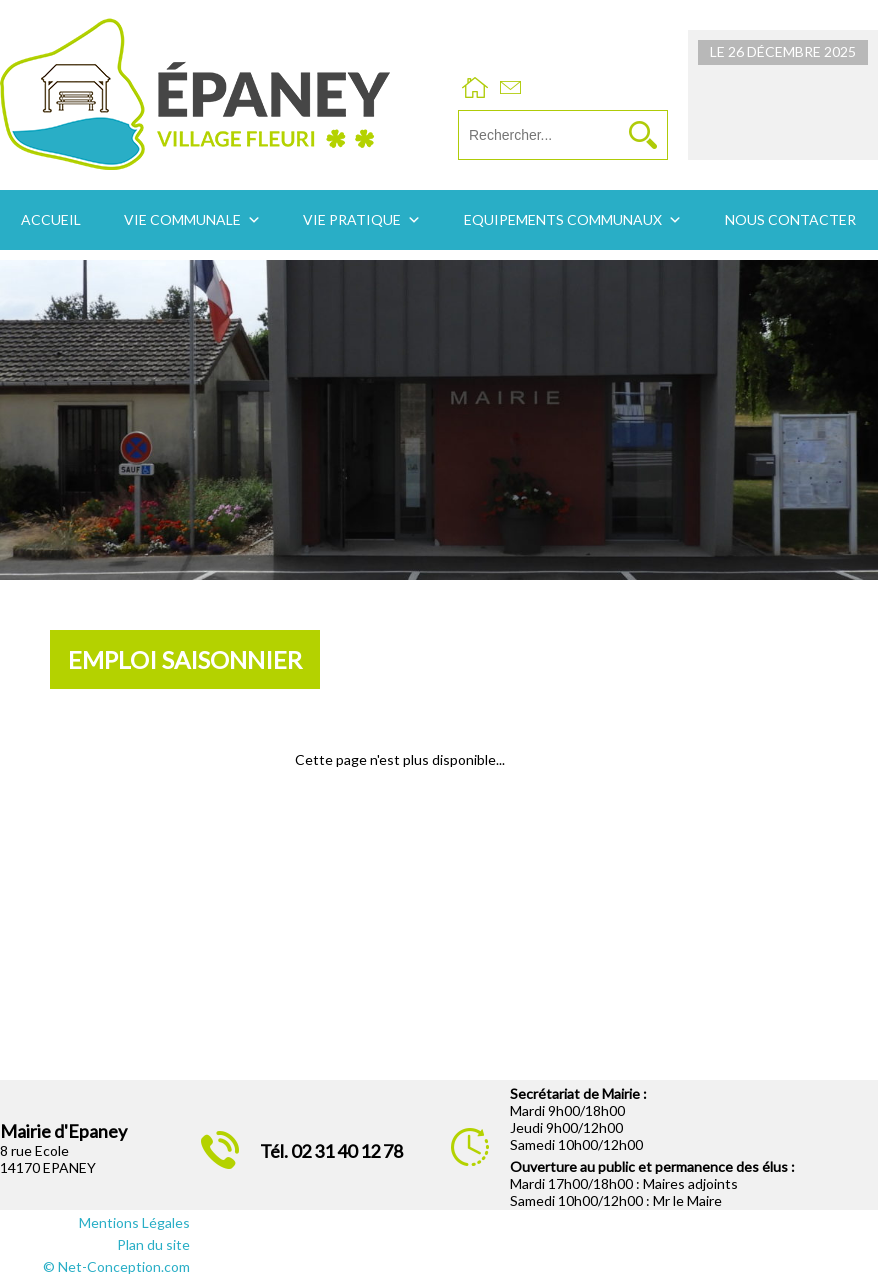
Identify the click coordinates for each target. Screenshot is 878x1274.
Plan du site (153, 1244)
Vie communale (182, 219)
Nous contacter (790, 219)
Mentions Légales (134, 1222)
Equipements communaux (563, 219)
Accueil (51, 219)
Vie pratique (352, 219)
